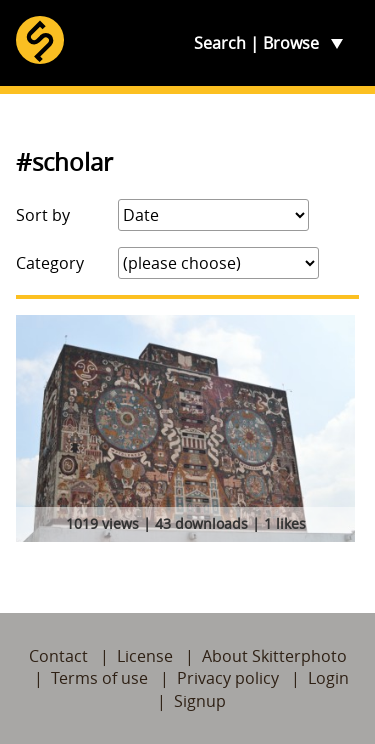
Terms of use (99, 678)
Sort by (43, 215)
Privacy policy (228, 678)
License (145, 656)
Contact (58, 656)
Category (50, 263)
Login (328, 678)
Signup (200, 701)
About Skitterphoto (274, 656)
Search (220, 43)
